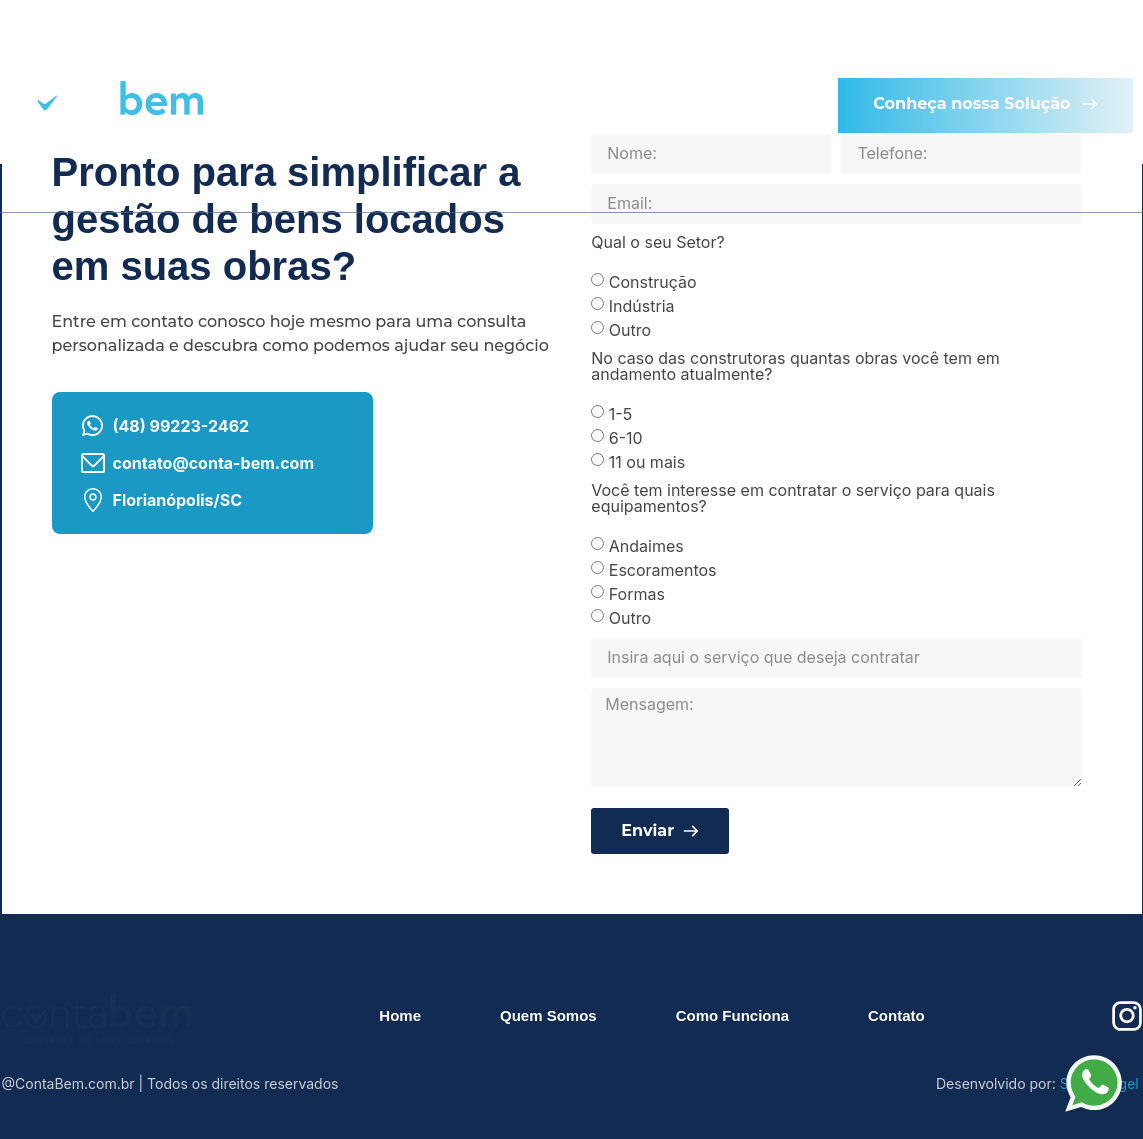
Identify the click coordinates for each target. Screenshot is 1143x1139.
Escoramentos (663, 569)
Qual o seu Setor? (657, 243)
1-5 (620, 413)
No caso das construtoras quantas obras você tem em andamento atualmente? (795, 367)
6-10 (626, 437)
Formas (637, 593)
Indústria (642, 305)
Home (307, 50)
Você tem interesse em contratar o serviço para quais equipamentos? (793, 499)
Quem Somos (471, 50)
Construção (653, 281)
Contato (530, 151)
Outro (630, 329)
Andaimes (646, 545)
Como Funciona (675, 50)
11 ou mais (647, 461)
